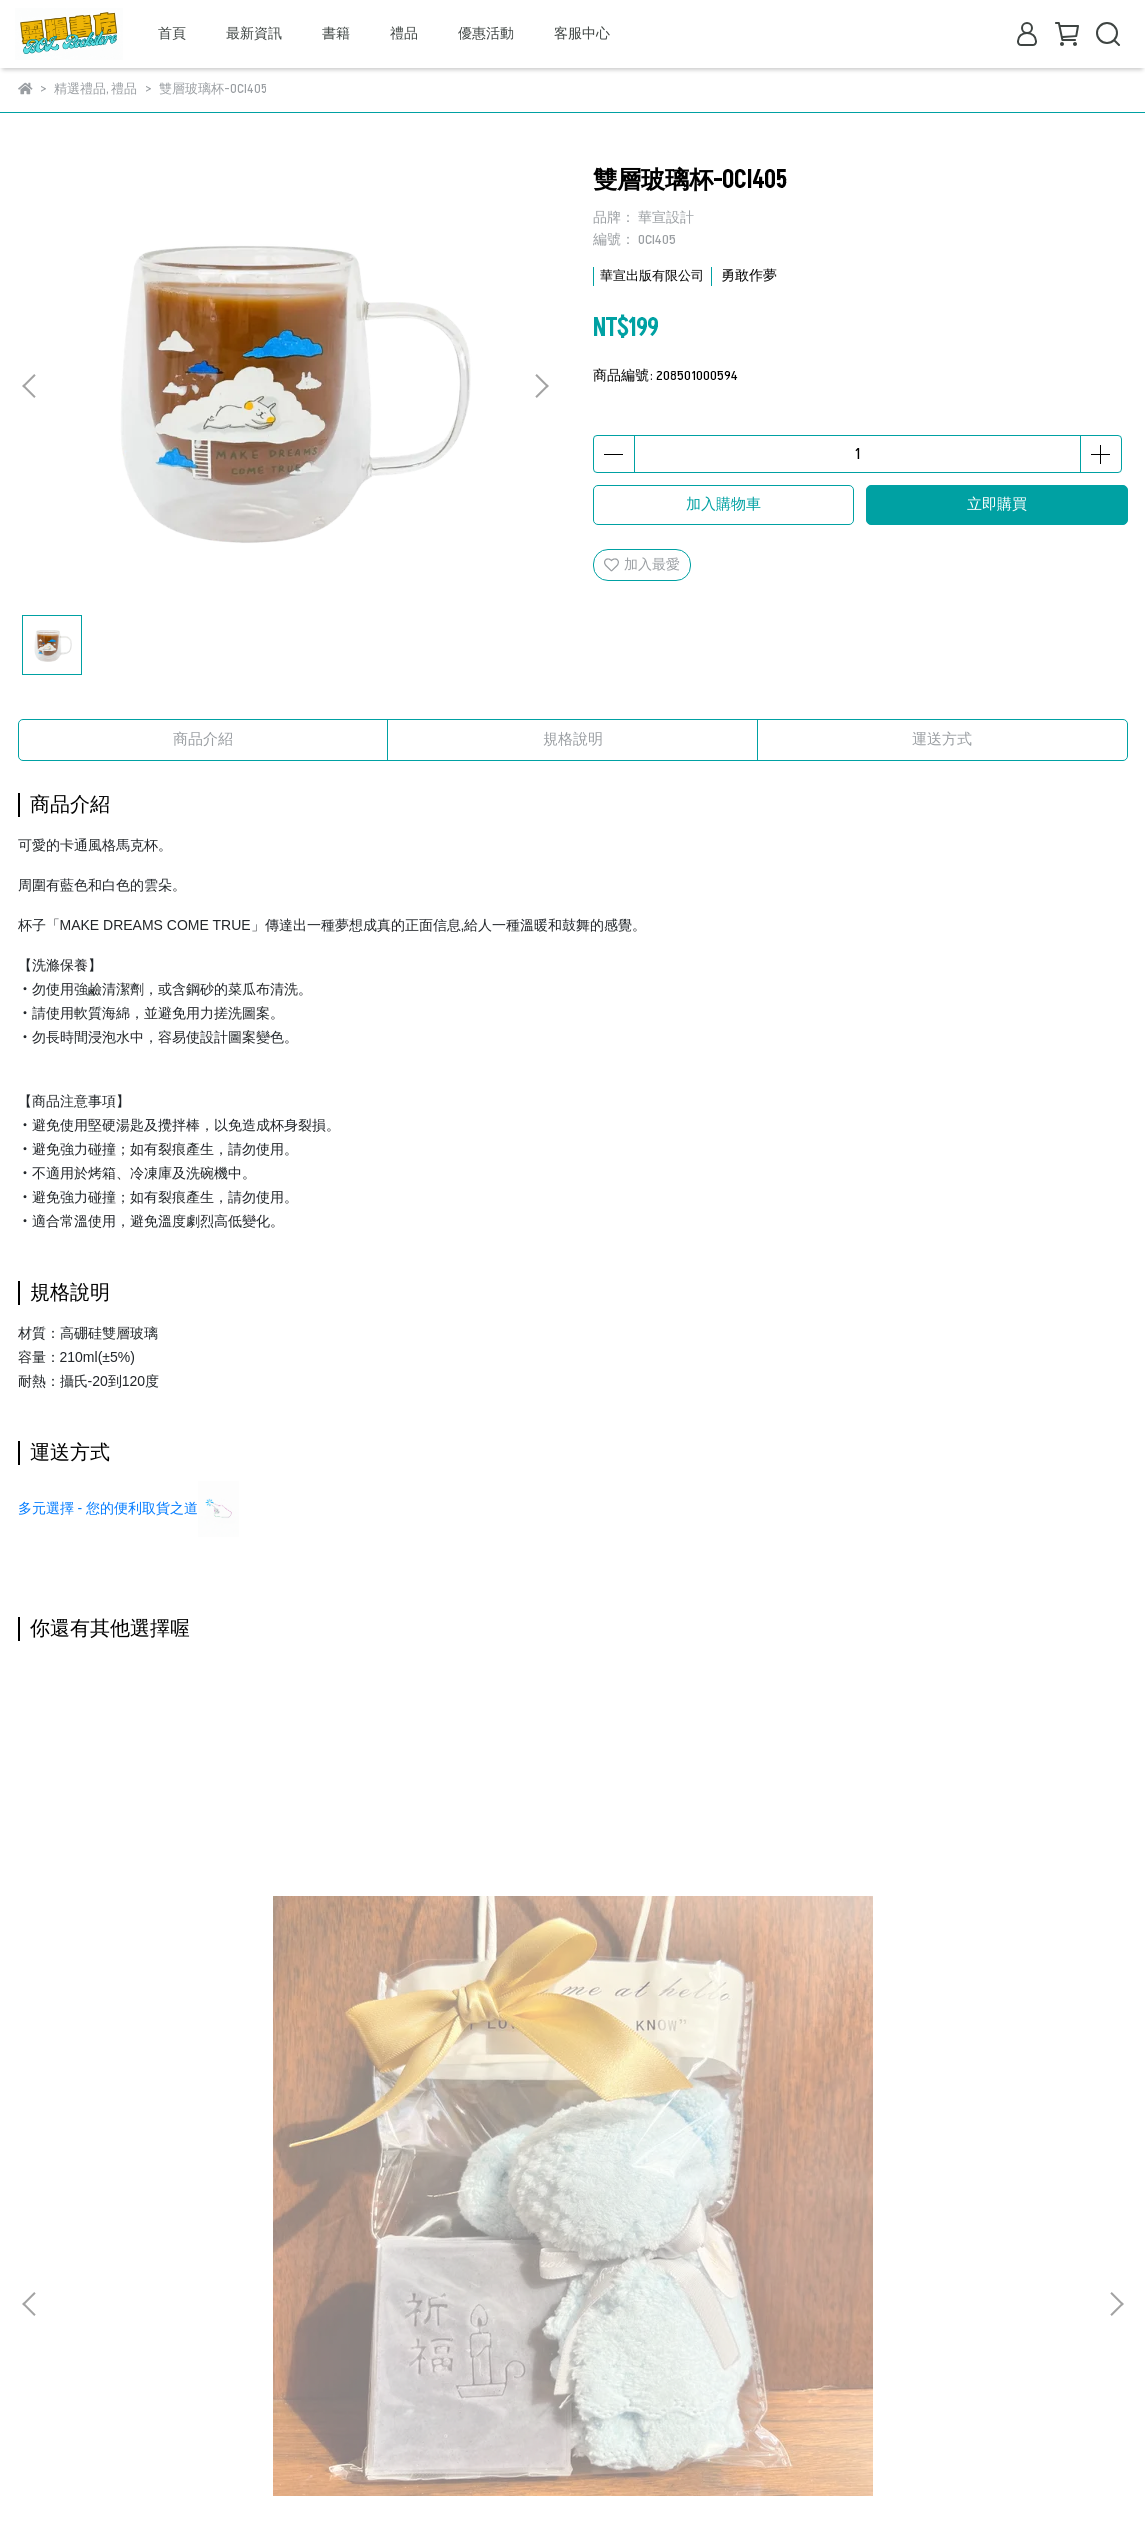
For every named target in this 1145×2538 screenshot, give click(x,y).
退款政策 (46, 2257)
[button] (541, 386)
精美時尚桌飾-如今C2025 (708, 1973)
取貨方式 (46, 2317)
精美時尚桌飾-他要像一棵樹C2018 (977, 1983)
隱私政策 (46, 2287)
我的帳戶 (46, 2227)
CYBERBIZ (354, 2487)
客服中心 (582, 33)
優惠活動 (486, 33)
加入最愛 (642, 564)
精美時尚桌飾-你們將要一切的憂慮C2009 (437, 1983)
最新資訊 (254, 33)
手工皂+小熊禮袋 (167, 1973)
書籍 (336, 33)
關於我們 (46, 2197)
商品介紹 (203, 739)
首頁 (172, 33)
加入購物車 (723, 504)
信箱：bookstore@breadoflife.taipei (506, 2347)
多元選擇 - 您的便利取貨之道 (108, 1508)
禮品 (404, 33)
